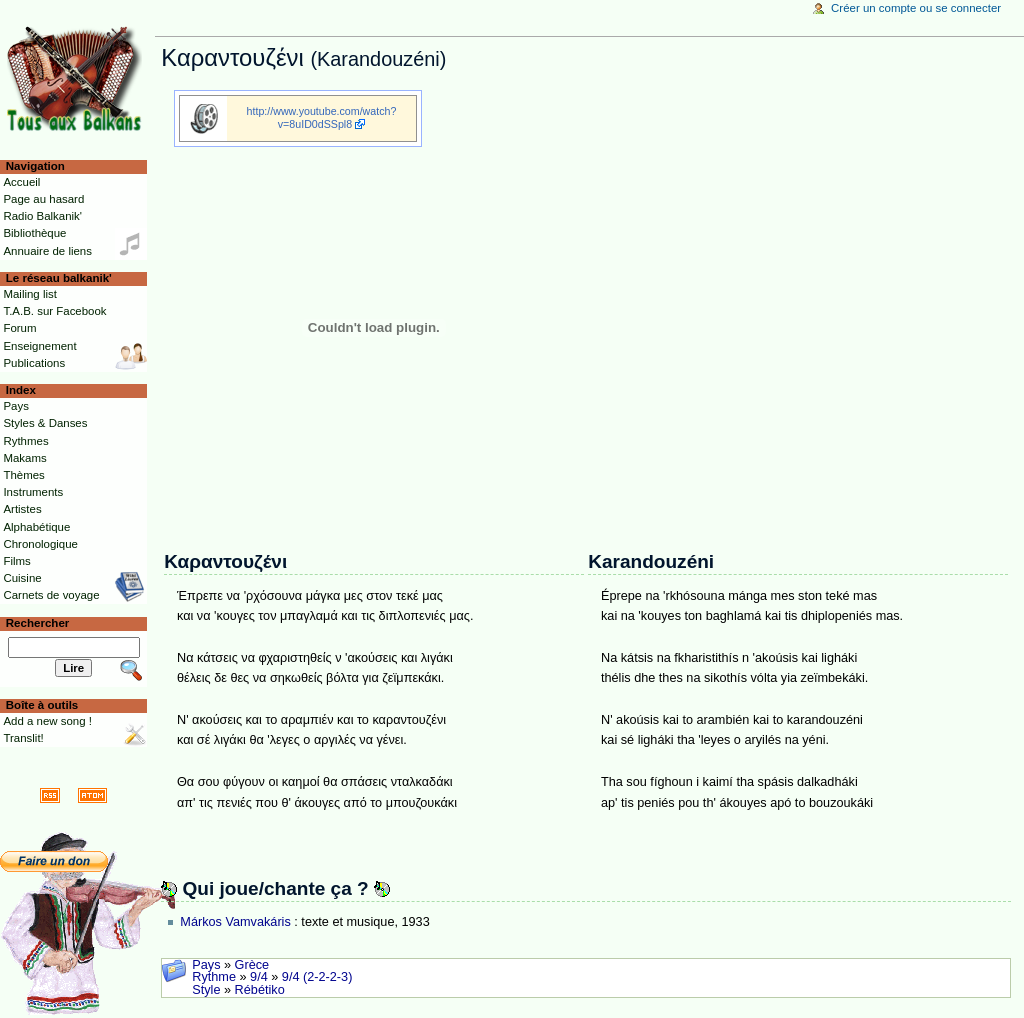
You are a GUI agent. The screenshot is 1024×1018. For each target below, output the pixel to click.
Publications (34, 363)
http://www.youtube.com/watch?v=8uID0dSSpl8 (322, 117)
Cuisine (22, 578)
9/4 (259, 977)
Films (16, 561)
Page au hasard (43, 199)
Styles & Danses (45, 423)
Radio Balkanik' (42, 216)
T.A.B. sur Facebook (54, 311)
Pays (206, 965)
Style (206, 990)
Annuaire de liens (47, 251)
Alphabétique (36, 527)
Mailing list (29, 294)
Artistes (22, 509)
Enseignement (39, 346)
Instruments (33, 492)
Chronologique (40, 544)
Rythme (214, 977)
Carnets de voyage (51, 595)
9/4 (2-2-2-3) (317, 977)
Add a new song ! (47, 721)
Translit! (23, 738)
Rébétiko (260, 990)
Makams (24, 458)
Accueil (21, 182)
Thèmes (23, 475)
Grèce (252, 965)
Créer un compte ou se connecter (916, 8)
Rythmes (25, 441)
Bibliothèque (34, 233)
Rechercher (38, 623)
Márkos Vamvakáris (235, 922)
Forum (19, 328)
